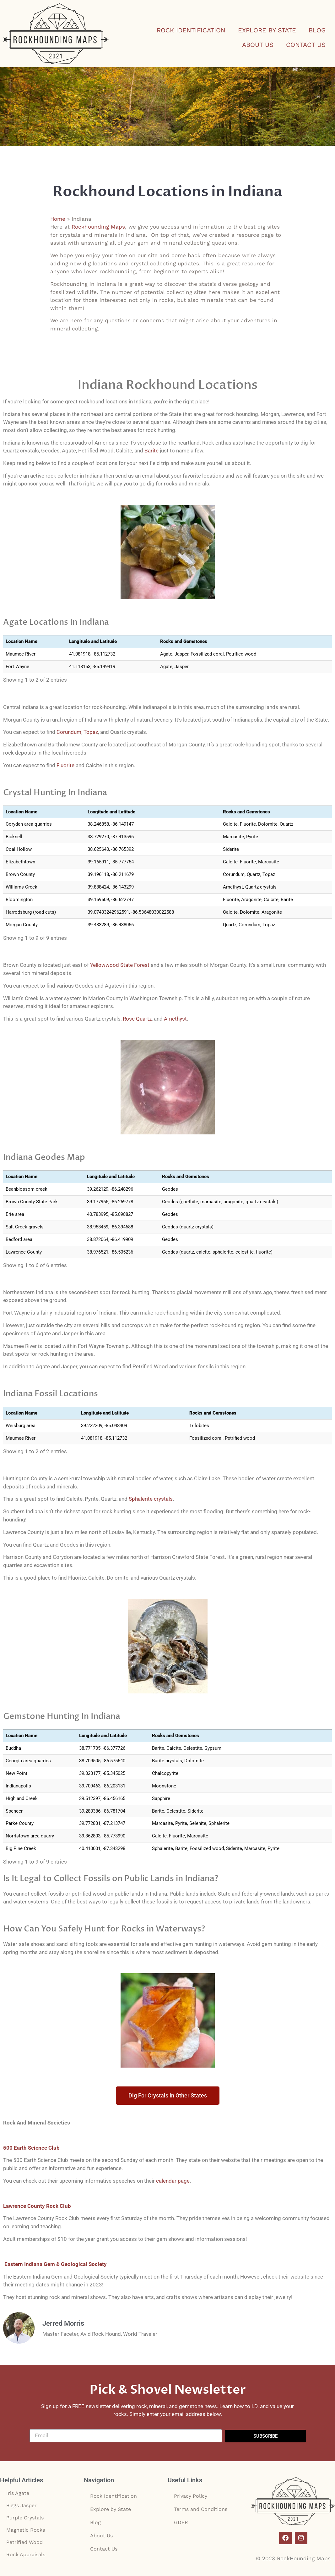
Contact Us (306, 44)
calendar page (173, 2181)
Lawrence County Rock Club (37, 2206)
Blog (317, 30)
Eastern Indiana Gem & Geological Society (55, 2264)
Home (57, 219)
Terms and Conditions (200, 2509)
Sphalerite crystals (151, 1499)
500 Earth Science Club (31, 2148)
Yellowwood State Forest (119, 965)
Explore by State (267, 30)
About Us (257, 44)
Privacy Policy (190, 2496)
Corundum (69, 732)
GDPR (181, 2522)
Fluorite (65, 765)
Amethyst (175, 1019)
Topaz (91, 732)
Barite (151, 450)
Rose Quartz (137, 1019)
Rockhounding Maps (98, 227)
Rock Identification (191, 30)
